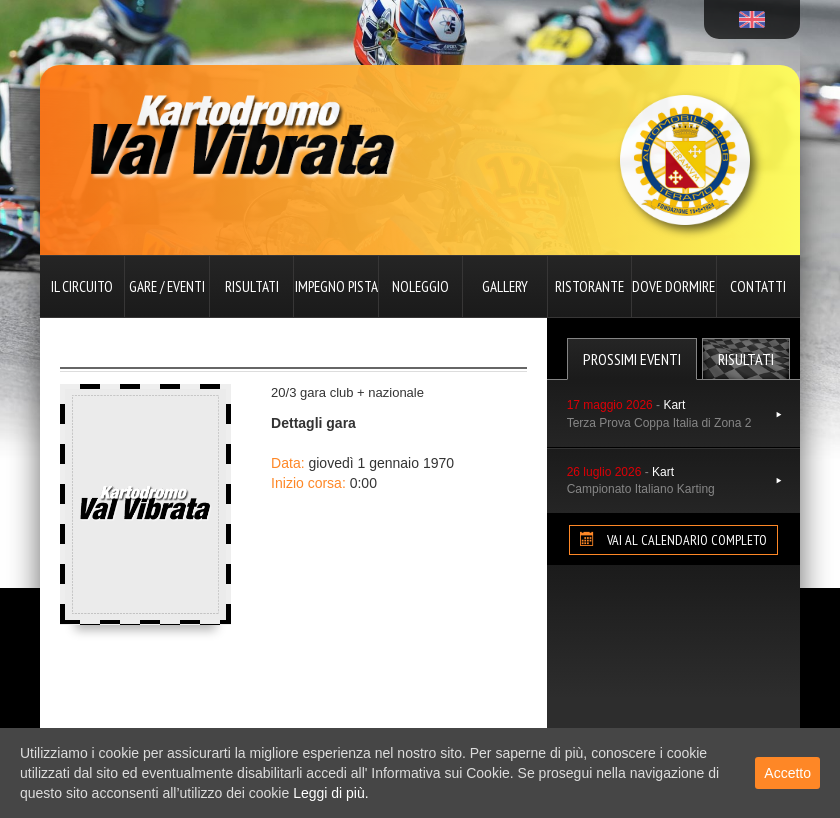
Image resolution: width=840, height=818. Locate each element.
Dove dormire (673, 286)
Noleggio (420, 286)
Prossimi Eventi (632, 359)
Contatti (758, 286)
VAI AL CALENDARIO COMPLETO (673, 540)
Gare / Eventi (167, 286)
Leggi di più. (331, 793)
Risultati (252, 286)
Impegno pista (336, 286)
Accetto (787, 773)
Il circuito (82, 286)
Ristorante (589, 286)
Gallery (505, 286)
